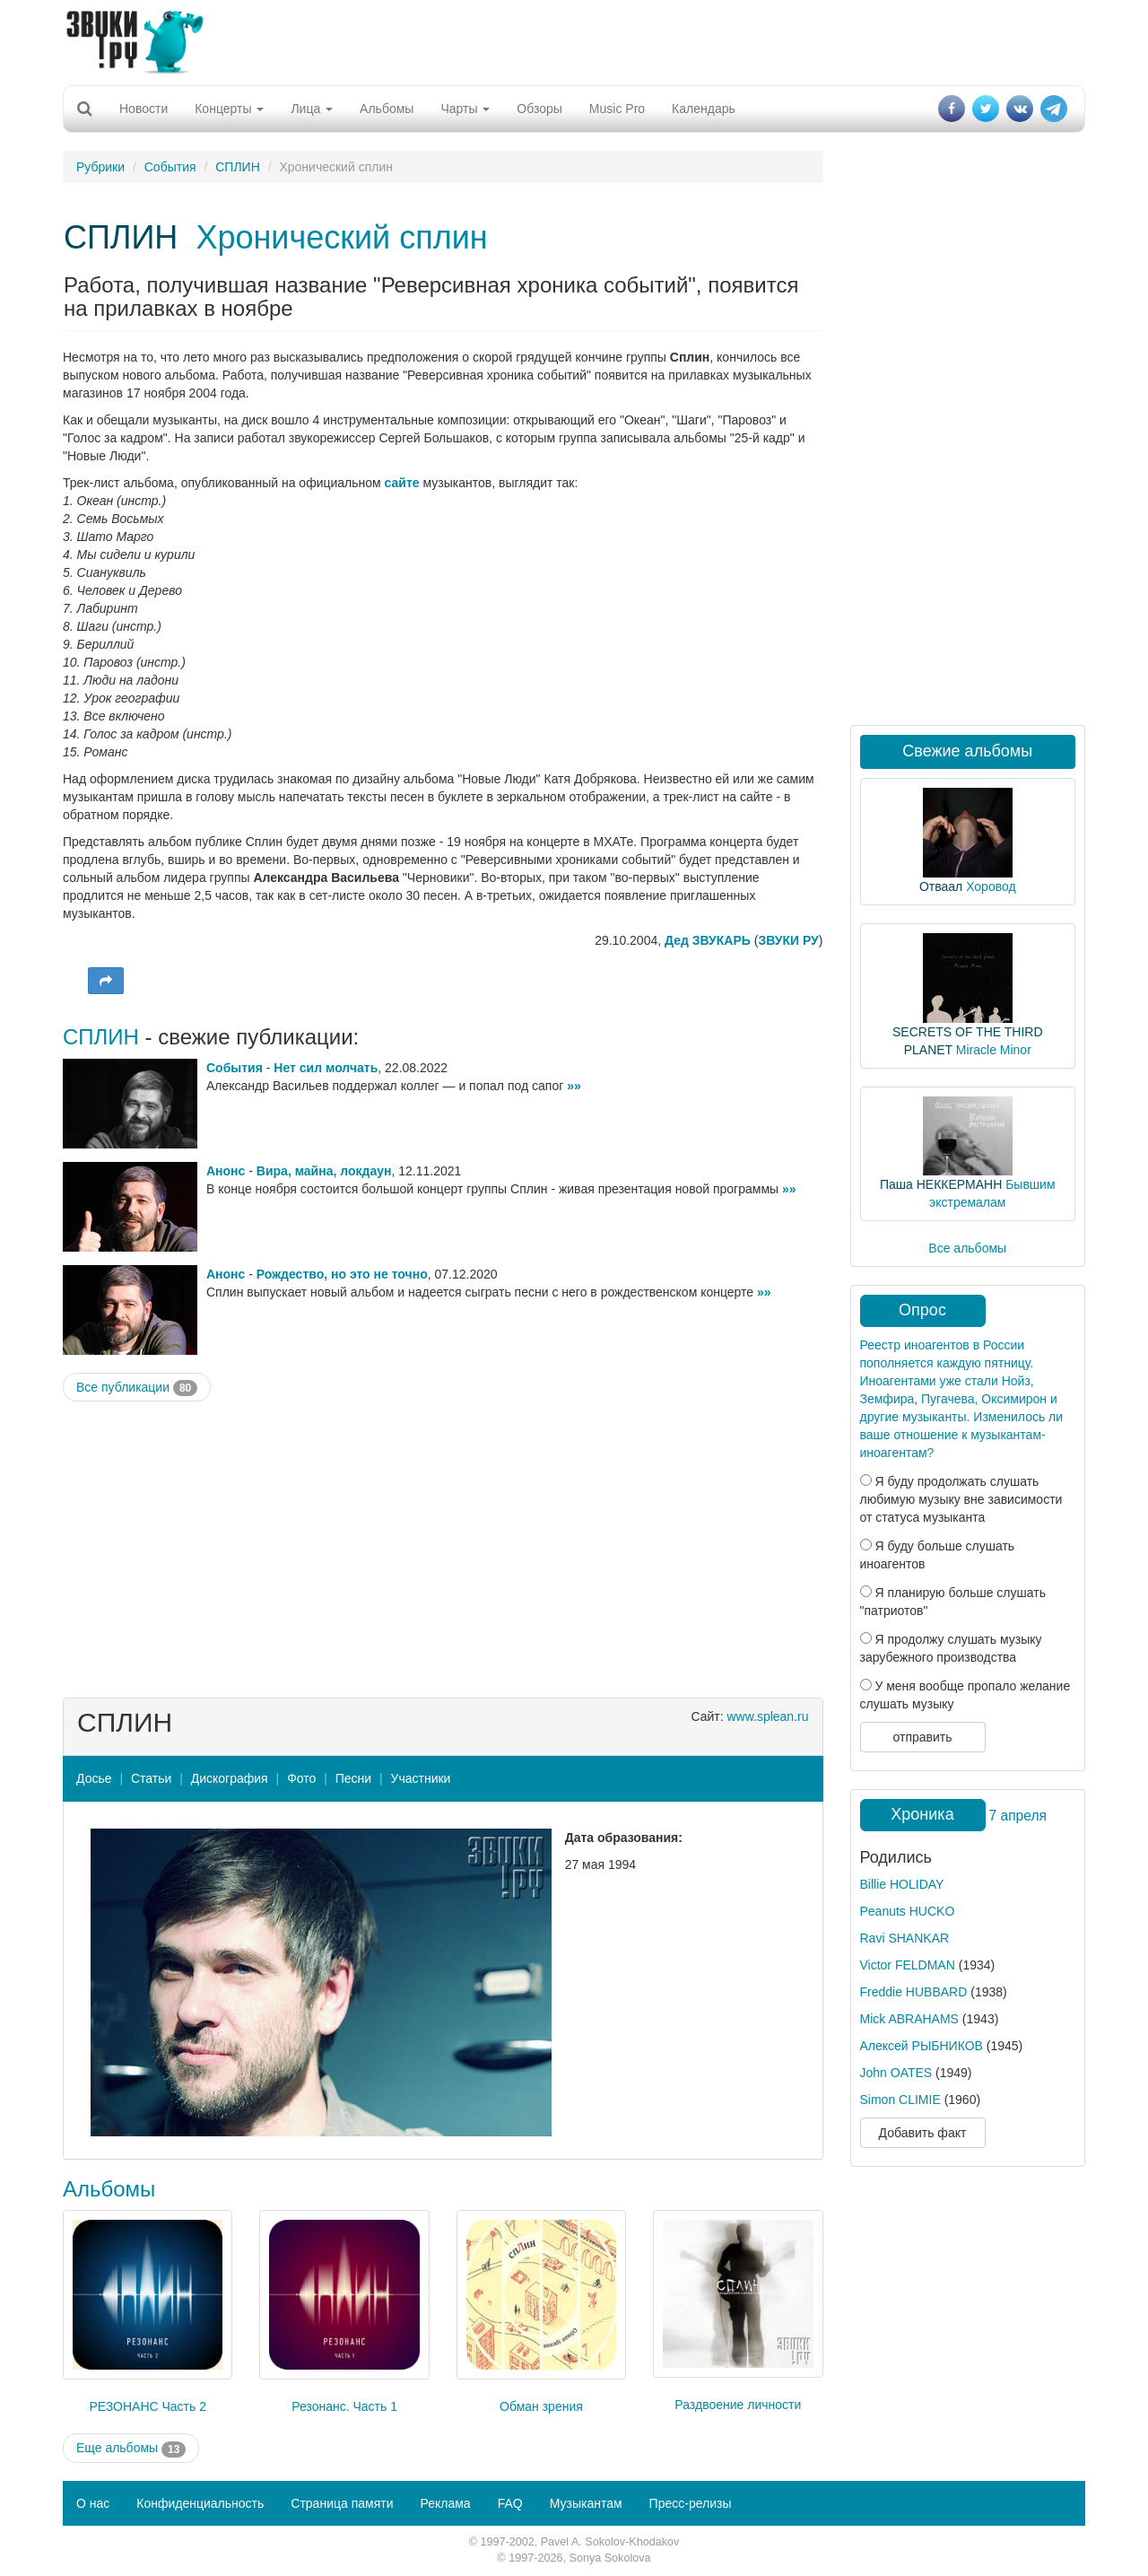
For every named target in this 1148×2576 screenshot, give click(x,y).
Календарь (703, 108)
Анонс (225, 1171)
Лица (312, 108)
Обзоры (539, 108)
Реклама (445, 2503)
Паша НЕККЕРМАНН (941, 1184)
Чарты (465, 108)
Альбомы (386, 108)
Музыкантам (586, 2503)
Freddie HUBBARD (914, 1992)
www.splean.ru (767, 1716)
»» (574, 1085)
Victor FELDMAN (907, 1965)
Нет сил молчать (326, 1068)
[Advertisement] (574, 40)
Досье (94, 1778)
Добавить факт (923, 2133)
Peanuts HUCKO (907, 1911)
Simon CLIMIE (900, 2099)
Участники (421, 1778)
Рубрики (100, 167)
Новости (143, 108)
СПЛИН (237, 167)
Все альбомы (967, 1248)
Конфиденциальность (200, 2503)
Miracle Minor (993, 1050)
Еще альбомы (131, 2449)
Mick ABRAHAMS (909, 2019)
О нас (92, 2503)
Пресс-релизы (690, 2503)
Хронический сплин (341, 237)
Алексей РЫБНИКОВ (921, 2046)
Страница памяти (342, 2503)
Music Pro (617, 108)
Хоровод (990, 886)
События (170, 167)
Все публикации (136, 1388)
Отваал (940, 886)
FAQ (510, 2503)
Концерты (229, 108)
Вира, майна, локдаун (324, 1171)
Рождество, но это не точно (342, 1274)
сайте (402, 483)
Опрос (922, 1310)
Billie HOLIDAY (902, 1884)
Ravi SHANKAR (905, 1938)
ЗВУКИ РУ (788, 940)
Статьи (151, 1778)
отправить (922, 1737)
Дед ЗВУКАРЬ (708, 940)
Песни (353, 1778)
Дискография (229, 1778)
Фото (301, 1778)
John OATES (896, 2072)
